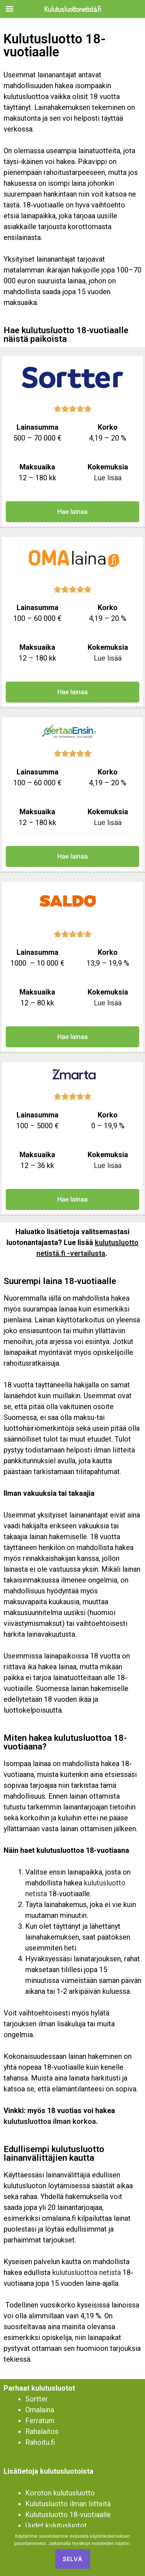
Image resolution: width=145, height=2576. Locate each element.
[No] (136, 2551)
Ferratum (39, 2420)
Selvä (73, 2559)
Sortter (36, 2399)
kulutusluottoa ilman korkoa (50, 2121)
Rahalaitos (41, 2431)
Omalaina (39, 2409)
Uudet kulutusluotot (56, 2525)
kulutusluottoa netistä (86, 2272)
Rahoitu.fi (40, 2442)
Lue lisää (108, 477)
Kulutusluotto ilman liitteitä (68, 2503)
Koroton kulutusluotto (60, 2493)
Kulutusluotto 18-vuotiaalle (68, 2514)
